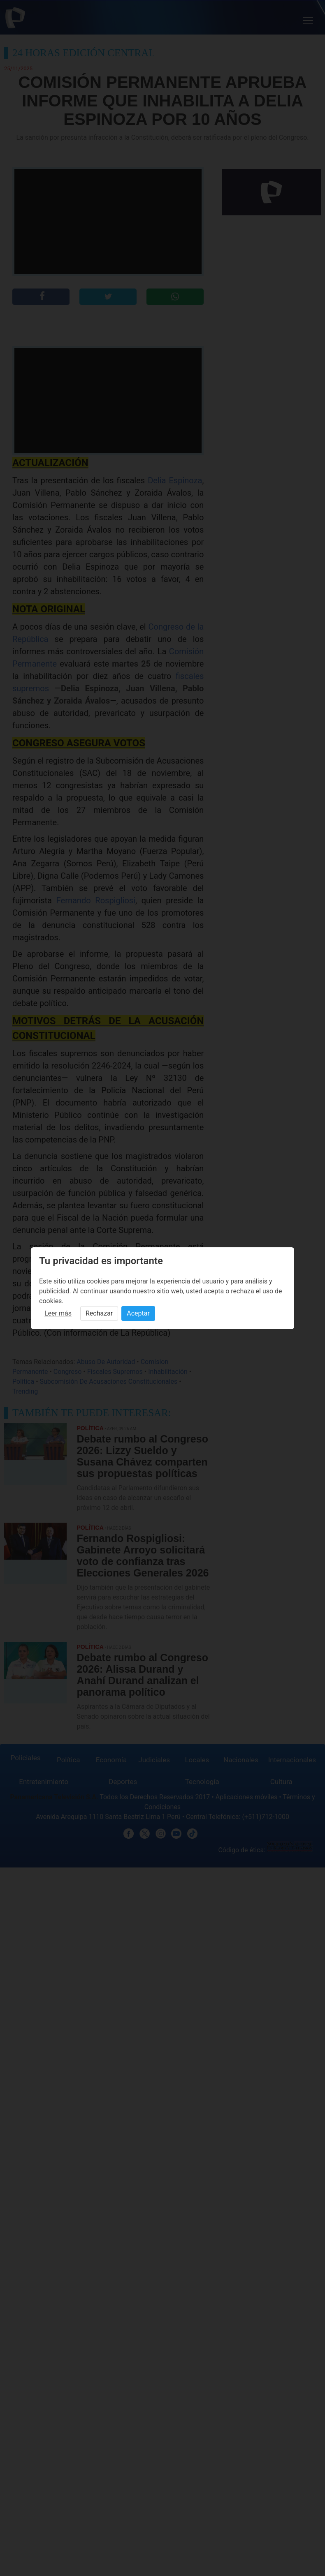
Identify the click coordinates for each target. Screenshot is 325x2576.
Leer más (58, 1313)
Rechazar (99, 1313)
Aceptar (138, 1313)
